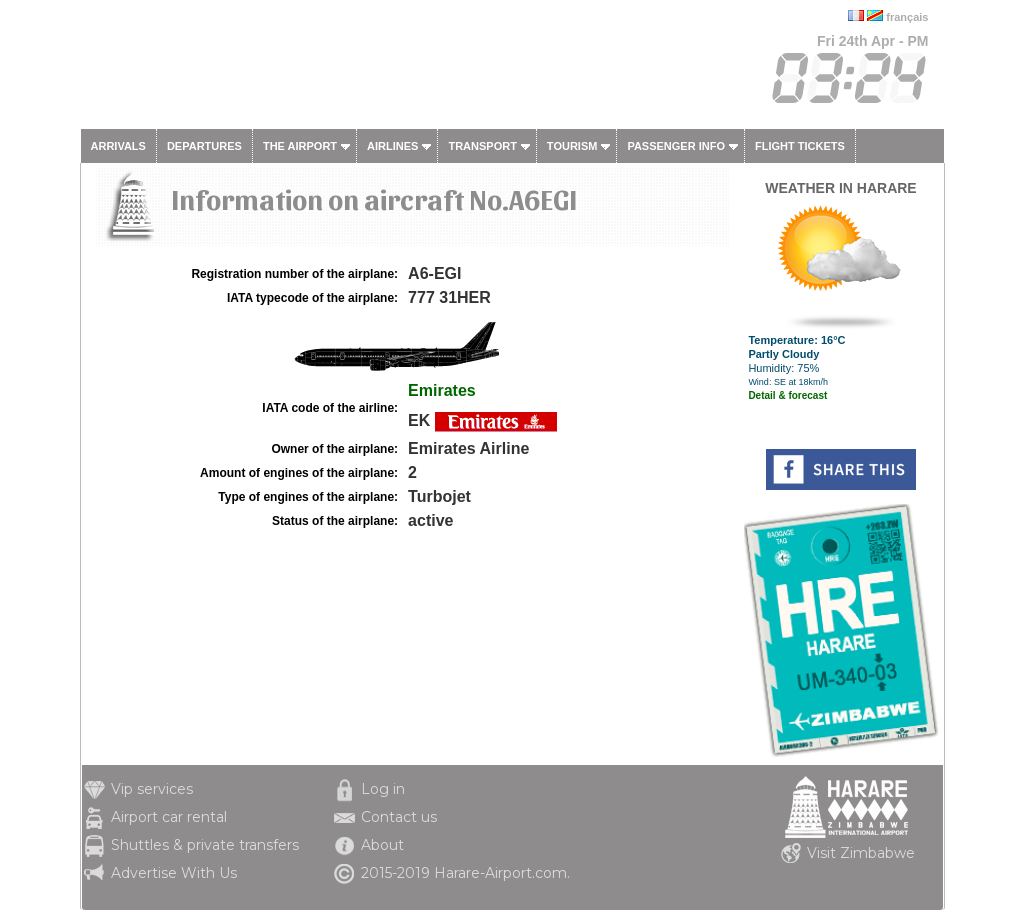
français (907, 17)
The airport (300, 146)
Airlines (392, 146)
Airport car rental (169, 817)
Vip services (152, 789)
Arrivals (118, 146)
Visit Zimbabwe (861, 853)
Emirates (442, 390)
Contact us (399, 817)
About (382, 845)
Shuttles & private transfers (205, 845)
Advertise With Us (174, 873)
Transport (482, 146)
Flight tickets (800, 146)
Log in (383, 789)
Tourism (572, 146)
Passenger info (676, 146)
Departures (204, 146)
